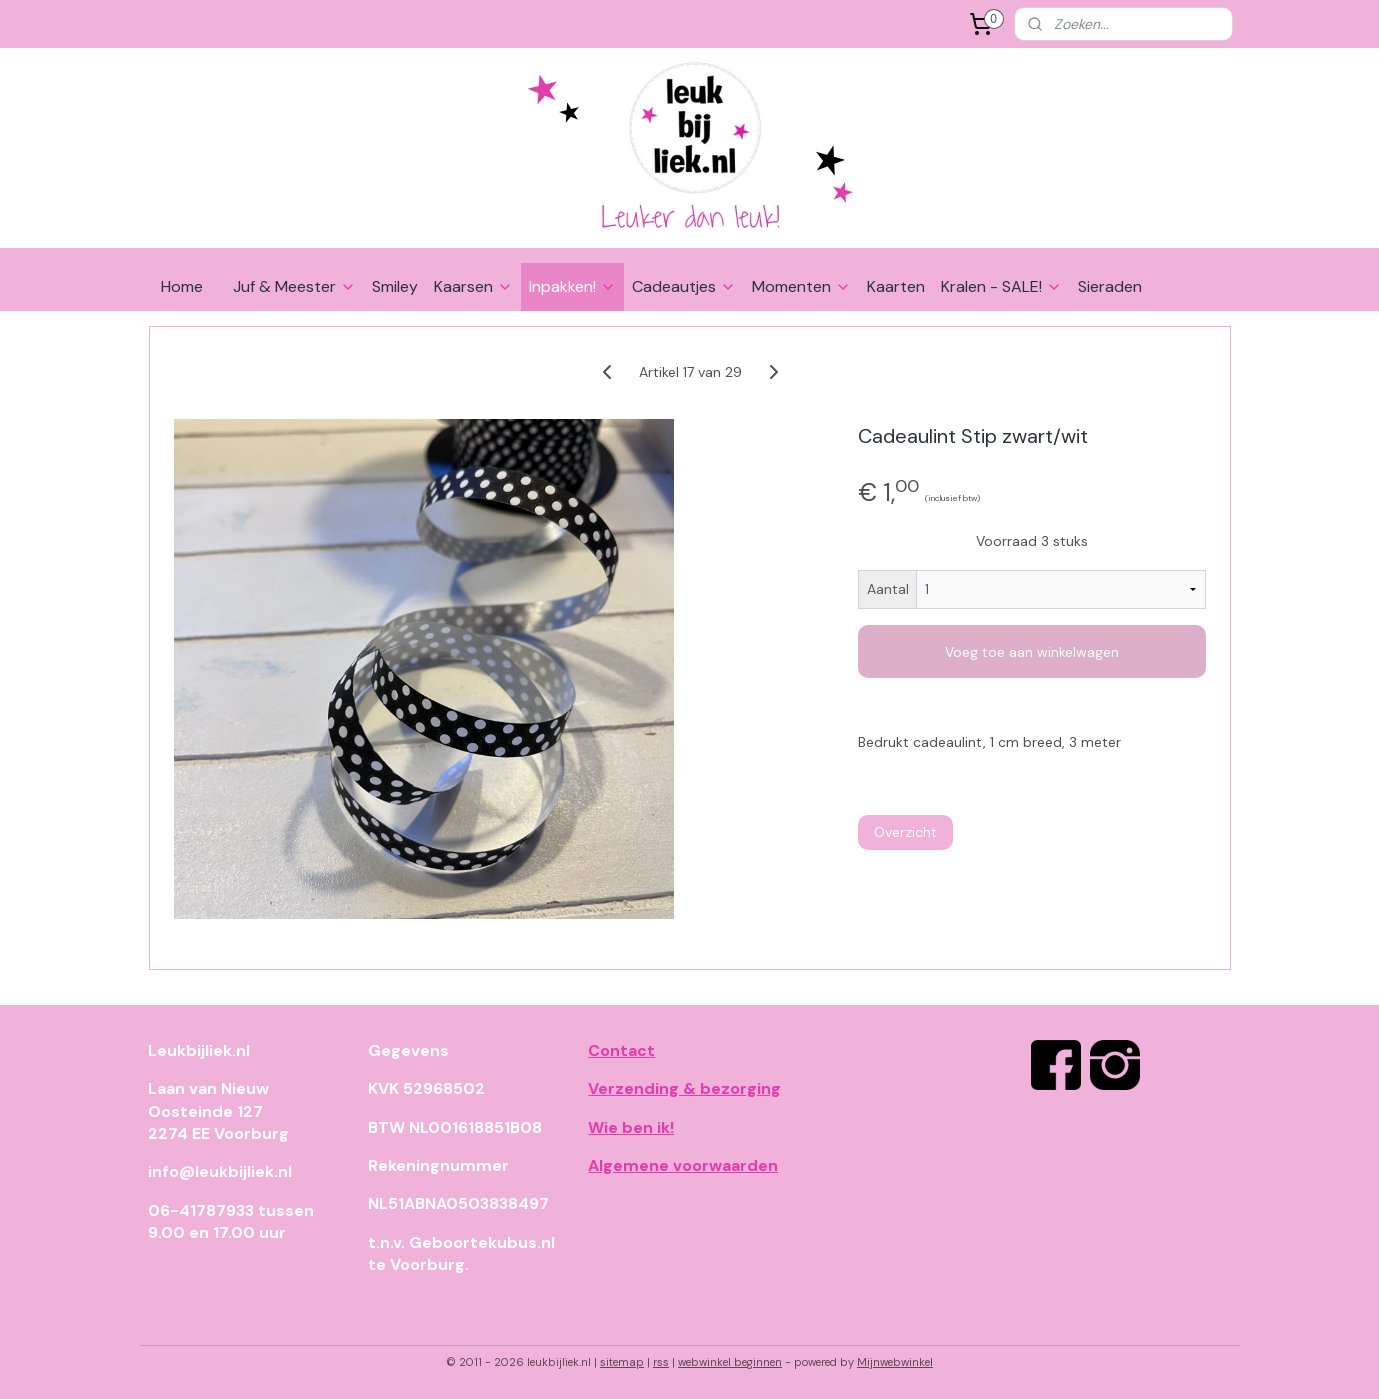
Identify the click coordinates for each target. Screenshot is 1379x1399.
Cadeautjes (684, 286)
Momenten (801, 286)
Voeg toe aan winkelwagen (1032, 652)
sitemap (622, 1362)
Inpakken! (572, 286)
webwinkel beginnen (730, 1362)
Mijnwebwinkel (895, 1362)
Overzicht (904, 832)
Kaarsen (473, 286)
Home (182, 286)
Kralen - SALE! (1001, 286)
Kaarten (896, 286)
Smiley (395, 286)
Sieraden (1110, 286)
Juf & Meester (294, 286)
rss (661, 1362)
